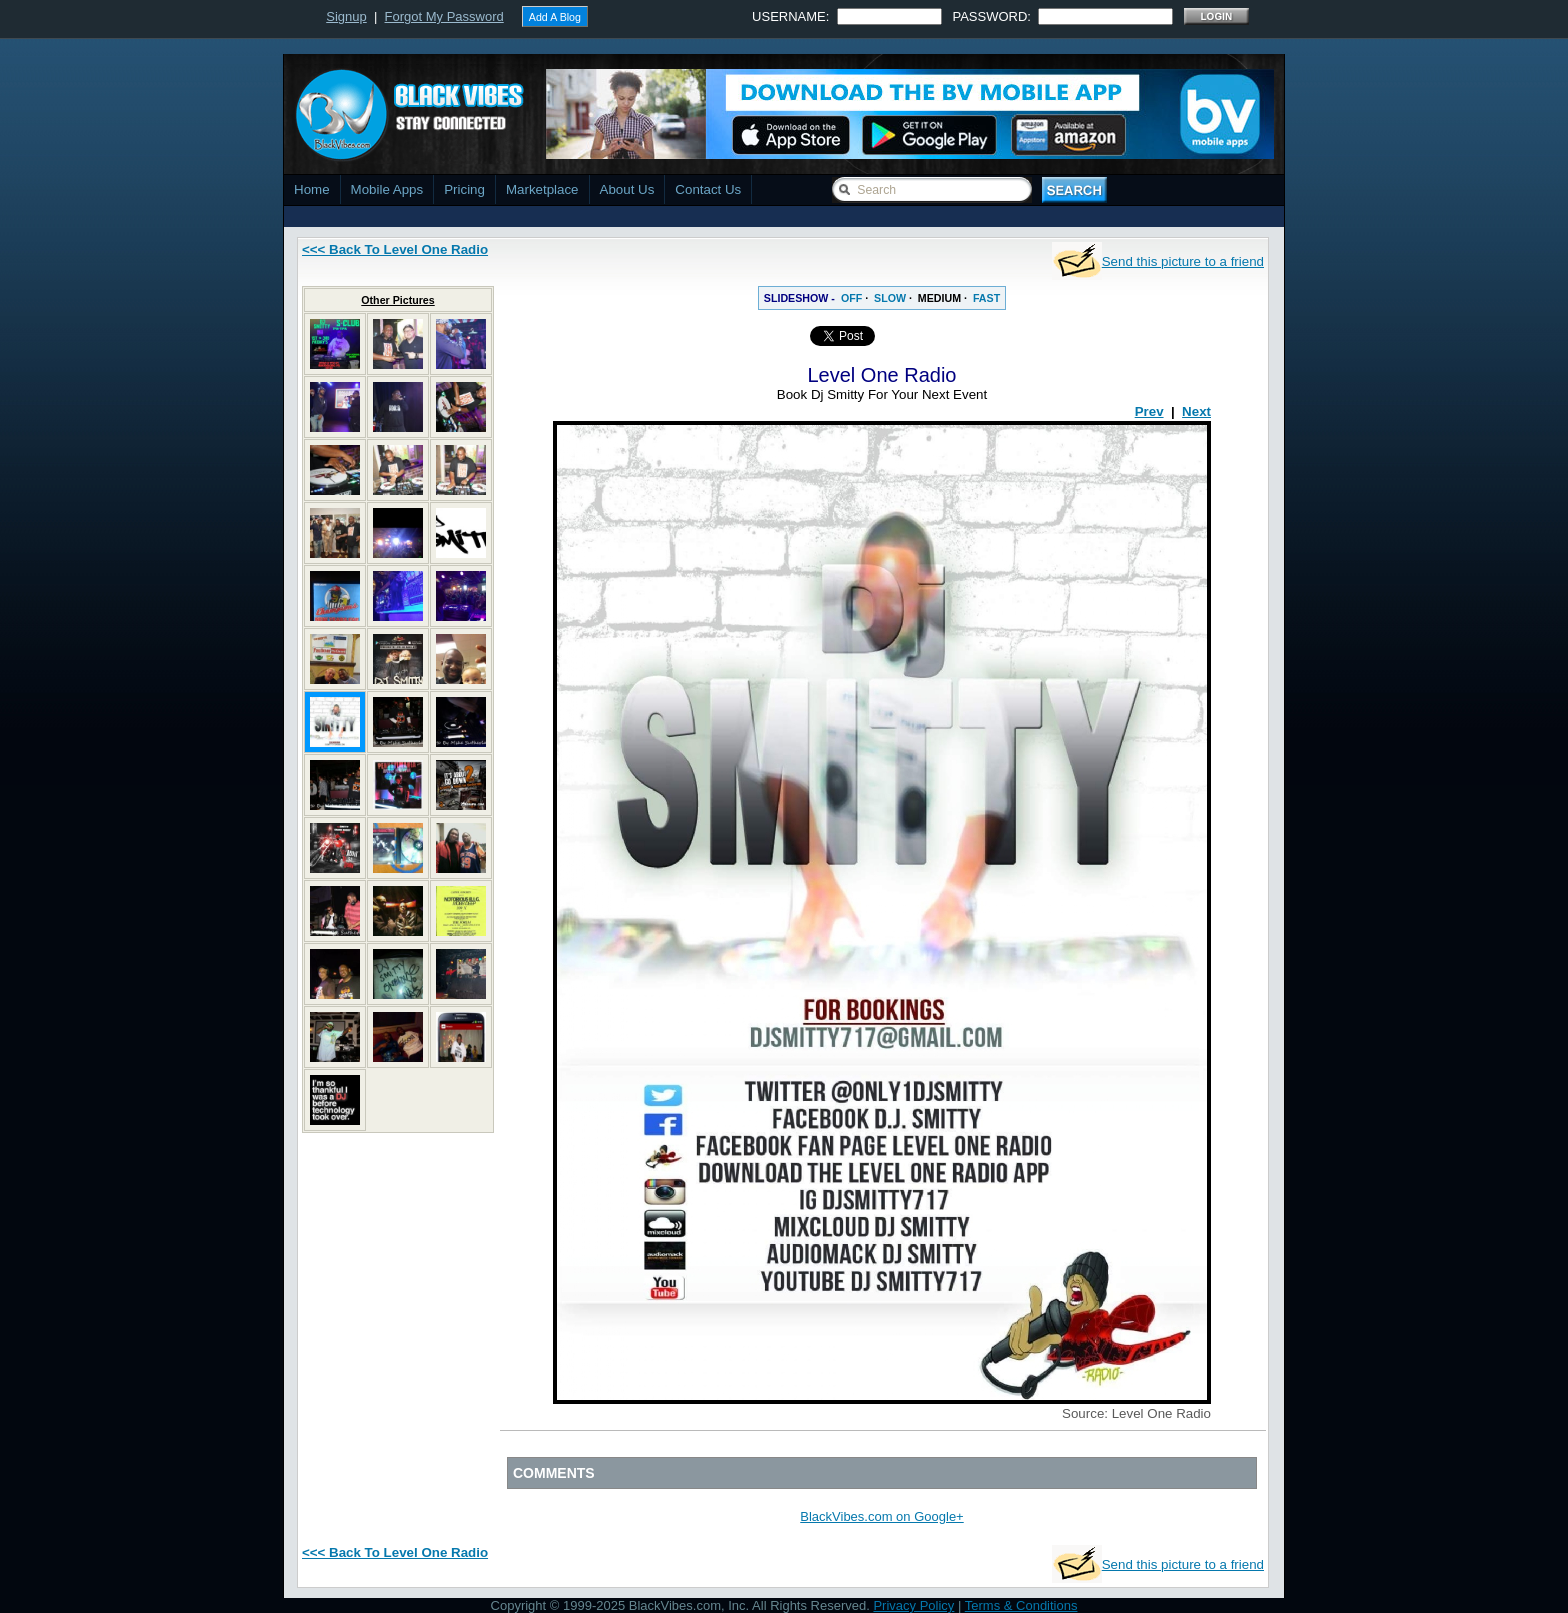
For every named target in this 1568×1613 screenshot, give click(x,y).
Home (312, 189)
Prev (1149, 411)
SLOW (890, 298)
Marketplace (542, 189)
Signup (346, 16)
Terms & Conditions (1021, 1605)
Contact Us (708, 189)
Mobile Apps (387, 189)
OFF (851, 298)
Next (1196, 411)
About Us (627, 189)
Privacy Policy (913, 1605)
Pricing (464, 189)
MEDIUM (939, 298)
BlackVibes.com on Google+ (881, 1516)
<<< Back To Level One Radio (395, 249)
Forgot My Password (444, 16)
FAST (986, 298)
